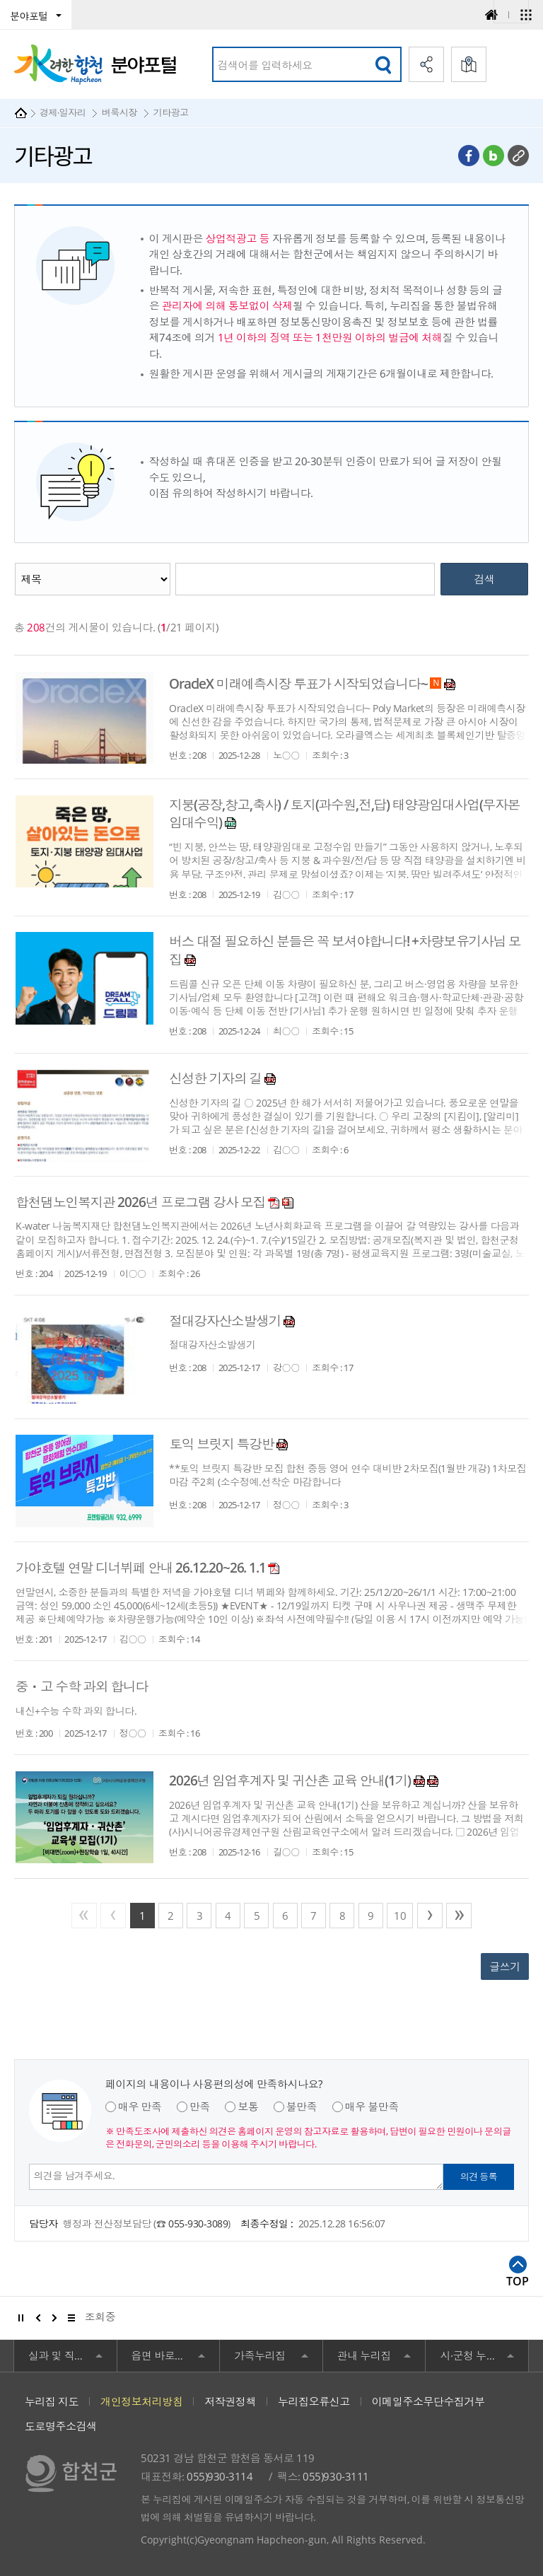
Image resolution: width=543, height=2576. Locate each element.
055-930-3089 (198, 2223)
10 (400, 1915)
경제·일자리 (63, 112)
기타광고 (170, 112)
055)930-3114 (219, 2476)
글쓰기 (504, 1966)
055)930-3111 (335, 2476)
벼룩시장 (119, 112)
